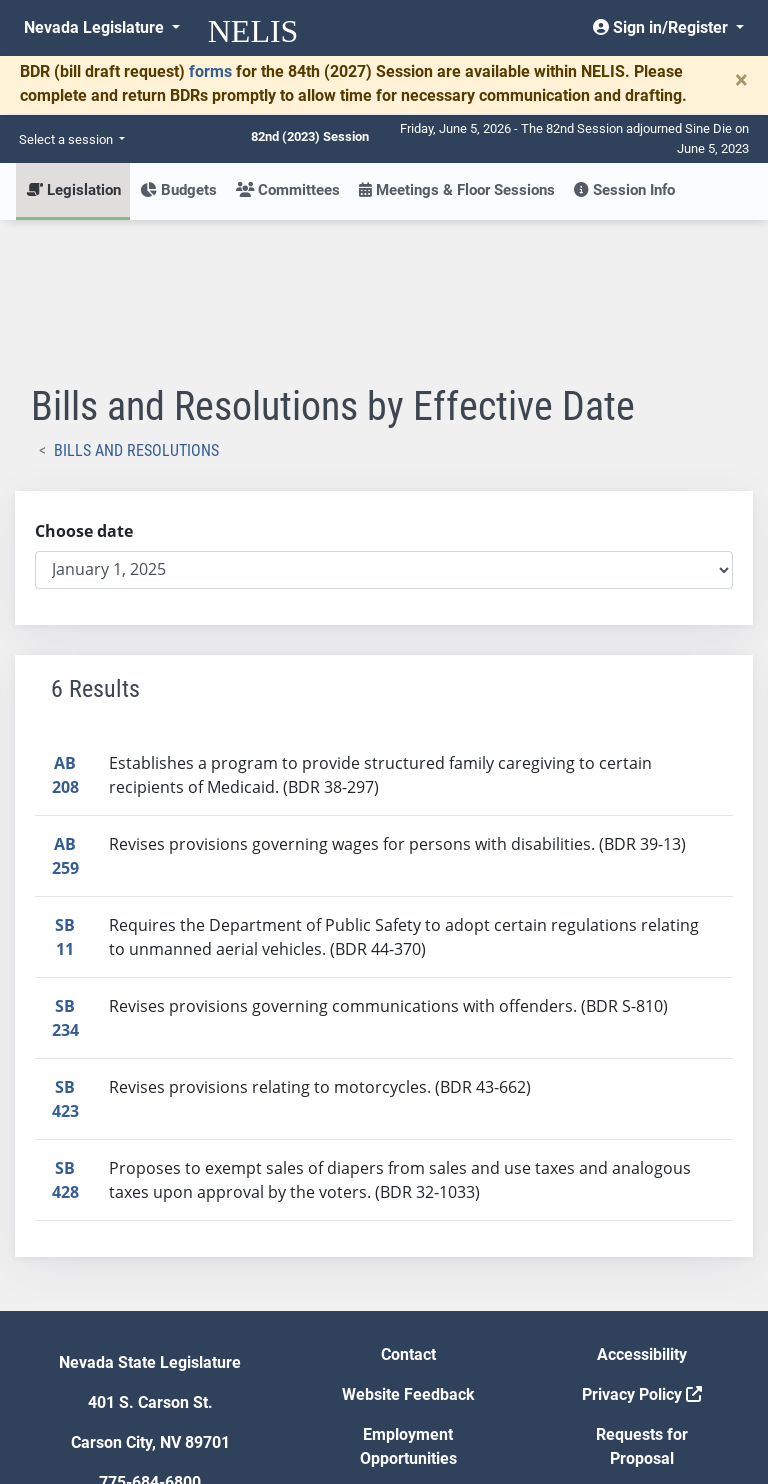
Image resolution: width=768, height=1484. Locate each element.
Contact (408, 1207)
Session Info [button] (624, 190)
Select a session (67, 139)
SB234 (65, 871)
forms (210, 71)
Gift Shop (408, 1351)
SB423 (65, 952)
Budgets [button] (178, 190)
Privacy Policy (642, 1247)
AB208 (65, 628)
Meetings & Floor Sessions (457, 190)
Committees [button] (288, 190)
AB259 (65, 709)
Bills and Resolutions (136, 303)
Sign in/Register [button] (662, 27)
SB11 (65, 790)
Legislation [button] (73, 190)
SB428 (65, 1033)
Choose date (84, 384)
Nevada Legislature (96, 27)
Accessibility (642, 1207)
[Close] (741, 80)
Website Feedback (408, 1247)
